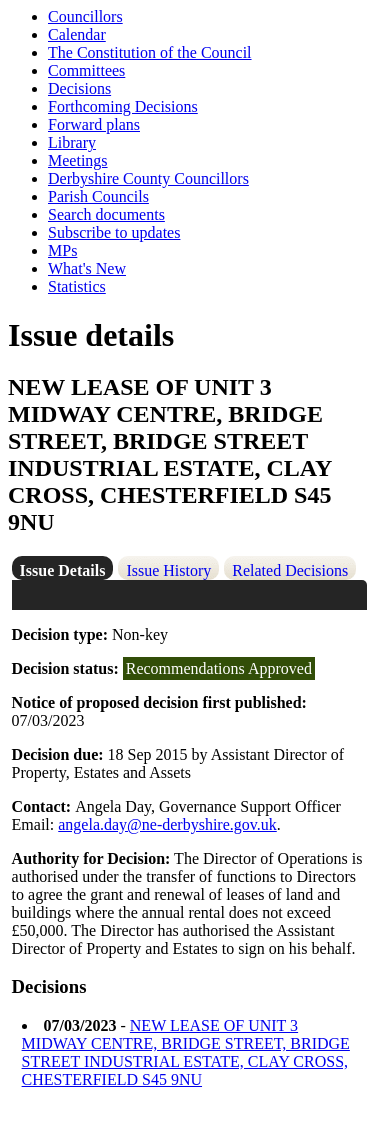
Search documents (106, 214)
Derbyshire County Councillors (148, 178)
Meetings (78, 160)
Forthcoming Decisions (123, 106)
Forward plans (94, 124)
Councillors (85, 16)
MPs (62, 250)
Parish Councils (98, 196)
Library (72, 142)
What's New (87, 268)
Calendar (77, 34)
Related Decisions (290, 570)
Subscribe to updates (114, 232)
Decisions (79, 88)
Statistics (77, 286)
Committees (86, 70)
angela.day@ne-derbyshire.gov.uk (167, 824)
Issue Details (63, 570)
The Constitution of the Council (150, 52)
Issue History (168, 570)
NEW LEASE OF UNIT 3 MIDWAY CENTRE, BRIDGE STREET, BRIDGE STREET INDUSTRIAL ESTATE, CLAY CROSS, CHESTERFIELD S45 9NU (186, 1052)
